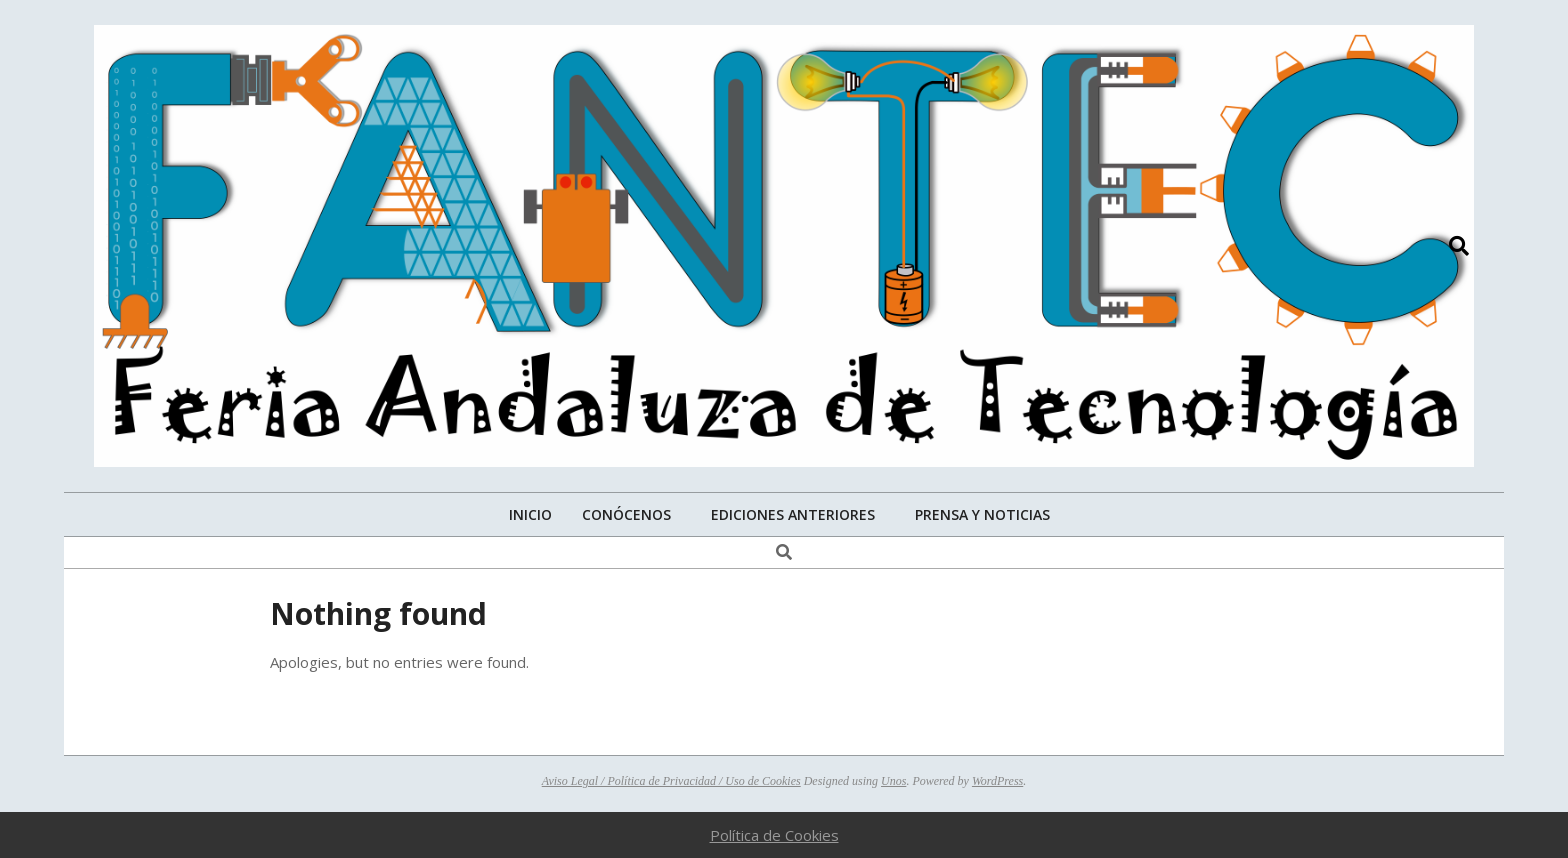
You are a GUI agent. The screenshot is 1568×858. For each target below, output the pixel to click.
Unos (893, 781)
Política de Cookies (774, 835)
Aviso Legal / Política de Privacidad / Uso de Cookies (671, 781)
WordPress (997, 781)
